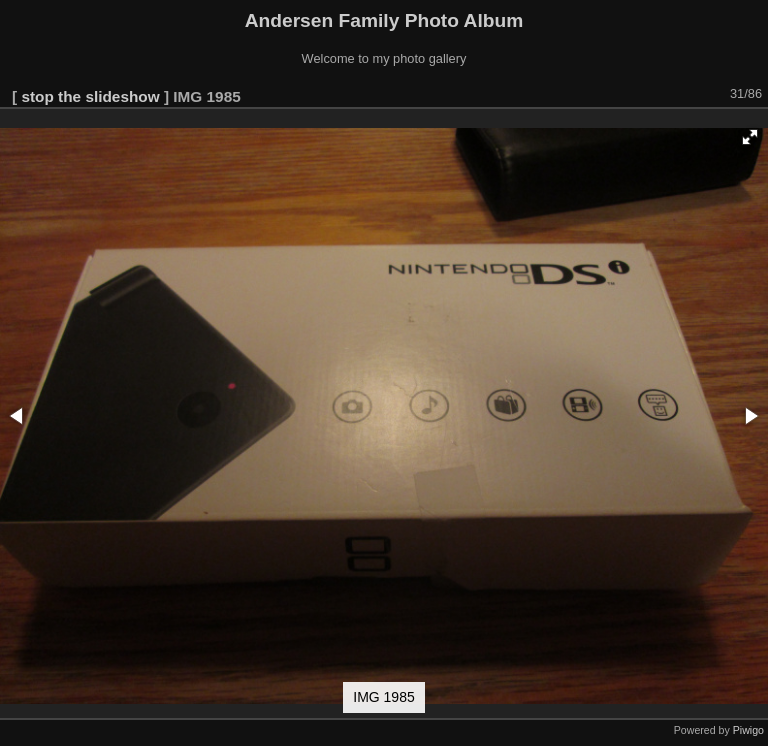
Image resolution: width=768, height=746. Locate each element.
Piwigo (748, 730)
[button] (750, 137)
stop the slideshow (90, 96)
